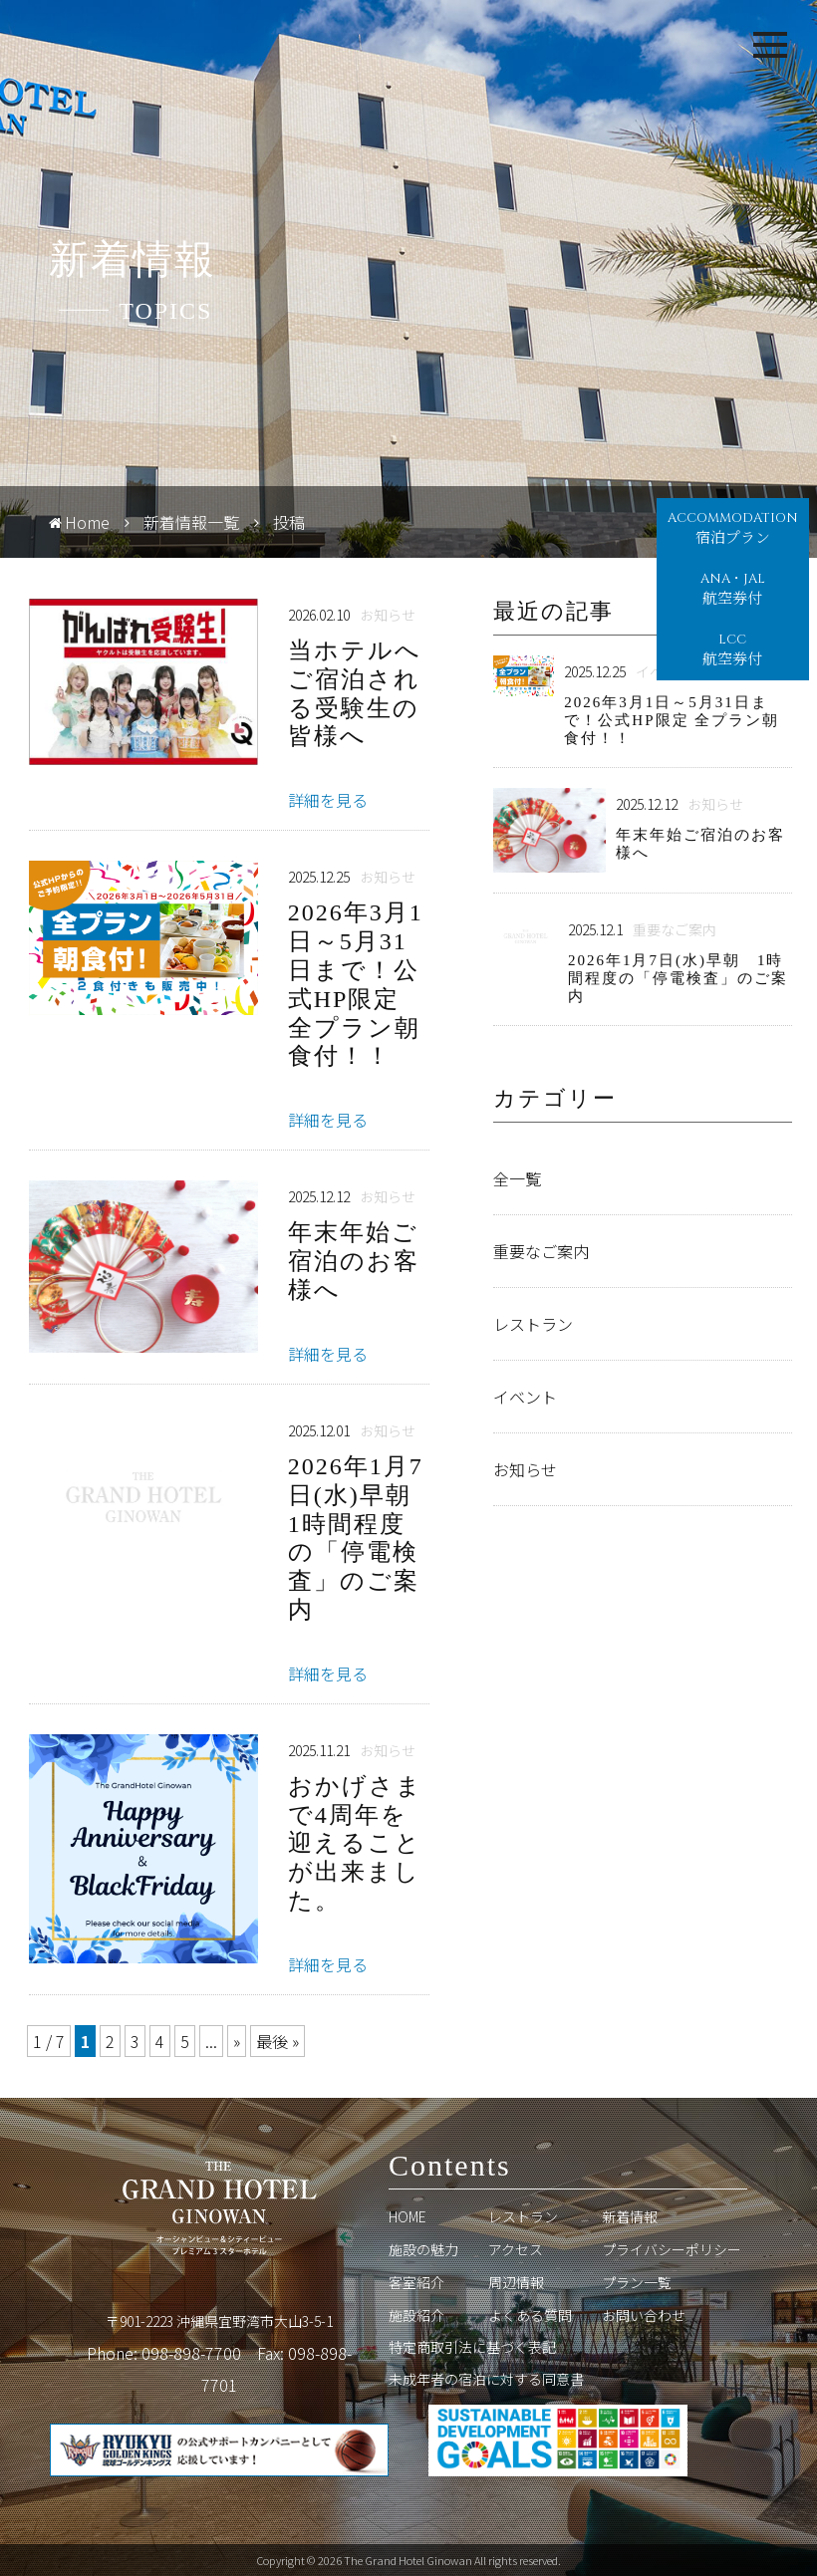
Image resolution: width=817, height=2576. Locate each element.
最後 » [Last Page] (277, 2041)
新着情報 (630, 2216)
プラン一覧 (637, 2282)
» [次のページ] (236, 2041)
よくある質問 (530, 2315)
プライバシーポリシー (671, 2249)
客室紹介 (416, 2282)
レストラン (523, 2216)
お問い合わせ (643, 2315)
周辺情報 (516, 2282)
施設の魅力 (423, 2249)
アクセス (515, 2249)
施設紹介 (416, 2315)
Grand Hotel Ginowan (94, 45)
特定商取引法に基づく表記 (472, 2347)
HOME (407, 2216)
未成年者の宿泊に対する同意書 (486, 2379)
